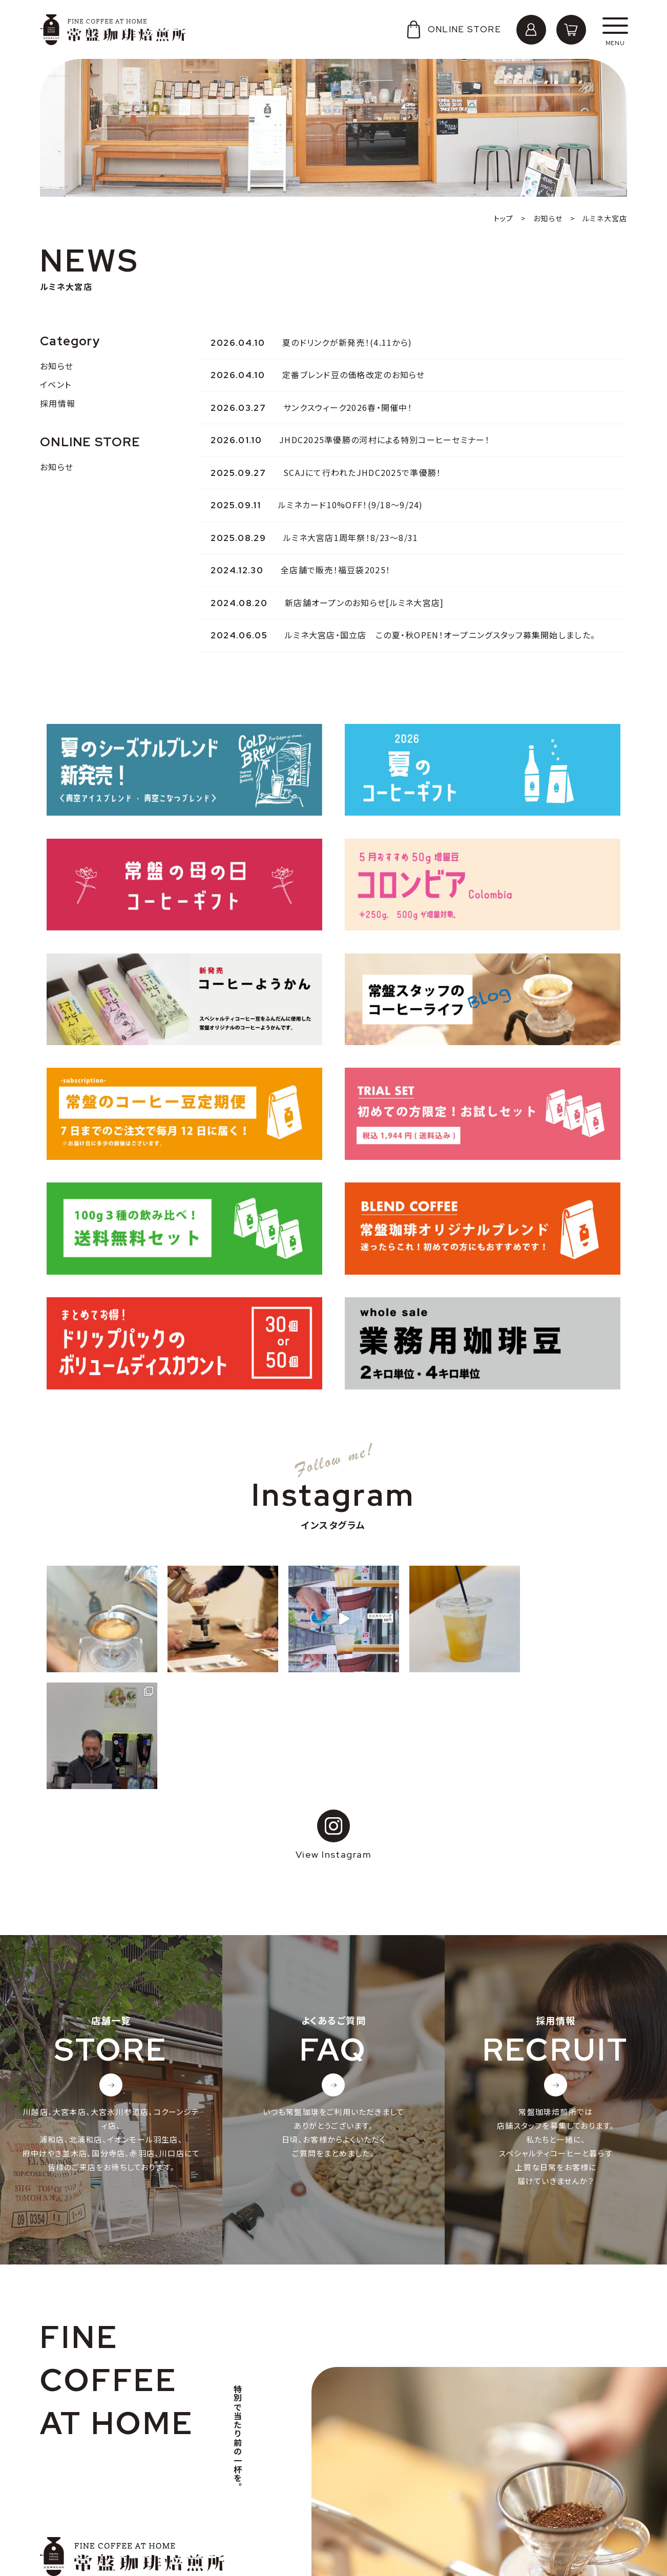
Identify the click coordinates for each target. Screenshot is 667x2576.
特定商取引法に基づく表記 (98, 2535)
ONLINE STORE (453, 29)
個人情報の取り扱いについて (102, 2519)
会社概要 (67, 2487)
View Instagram (333, 1718)
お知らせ (56, 366)
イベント (55, 384)
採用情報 (57, 403)
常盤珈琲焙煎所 (113, 29)
